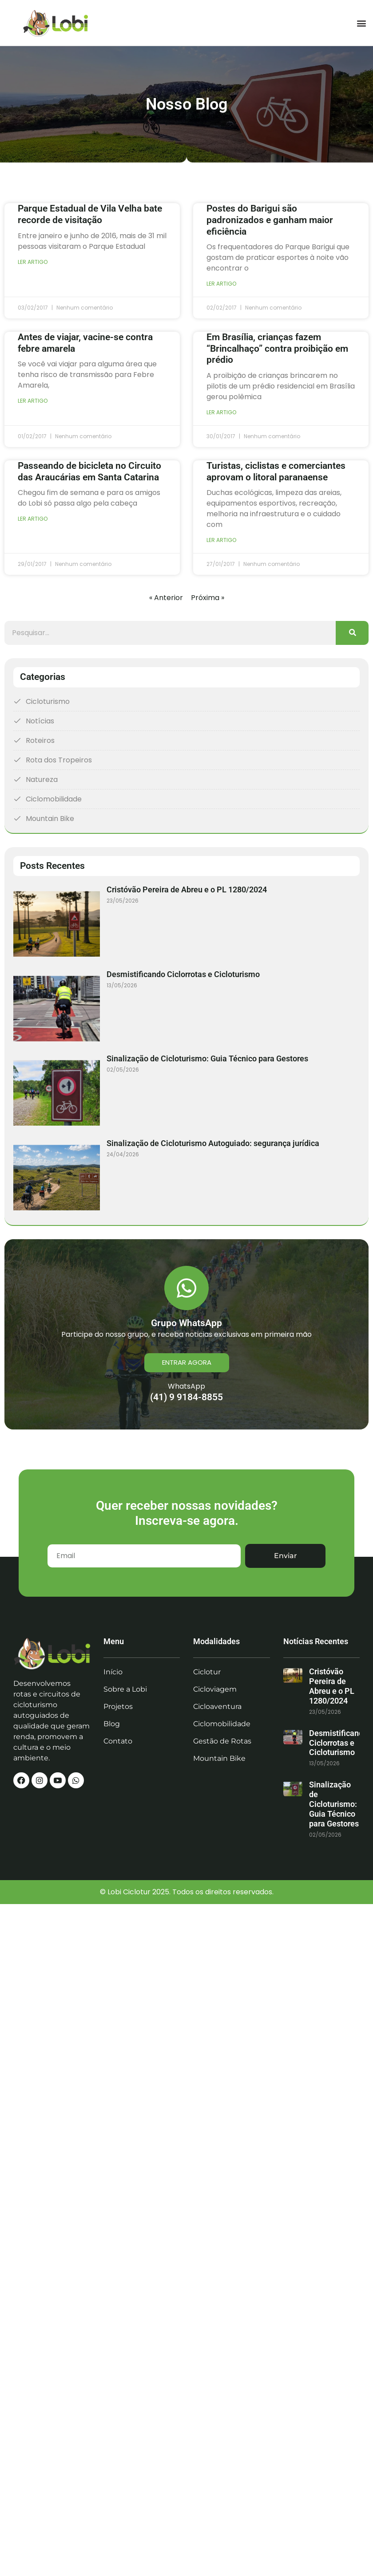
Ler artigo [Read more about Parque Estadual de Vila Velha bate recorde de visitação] (33, 262)
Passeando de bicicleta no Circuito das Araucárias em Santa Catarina (89, 471)
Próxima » (207, 598)
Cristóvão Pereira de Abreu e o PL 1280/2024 (187, 889)
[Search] (352, 633)
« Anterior (166, 598)
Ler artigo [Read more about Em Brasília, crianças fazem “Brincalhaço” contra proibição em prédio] (221, 412)
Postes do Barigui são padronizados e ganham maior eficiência (269, 219)
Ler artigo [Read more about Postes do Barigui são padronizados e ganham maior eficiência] (221, 283)
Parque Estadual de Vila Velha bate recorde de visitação (90, 214)
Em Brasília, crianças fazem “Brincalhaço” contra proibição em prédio (277, 348)
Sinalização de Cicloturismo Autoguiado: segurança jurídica (213, 1143)
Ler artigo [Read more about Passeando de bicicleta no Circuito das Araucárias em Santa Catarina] (33, 518)
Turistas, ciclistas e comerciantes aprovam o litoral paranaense (275, 471)
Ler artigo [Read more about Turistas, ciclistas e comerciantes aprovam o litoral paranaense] (221, 540)
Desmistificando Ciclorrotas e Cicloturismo (183, 974)
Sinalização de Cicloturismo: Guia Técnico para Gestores (207, 1058)
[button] (361, 23)
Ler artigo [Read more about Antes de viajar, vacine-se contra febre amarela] (33, 400)
